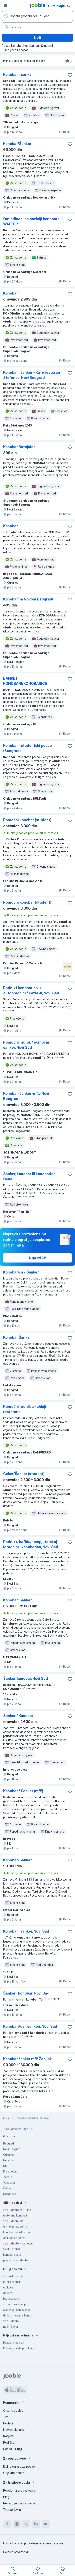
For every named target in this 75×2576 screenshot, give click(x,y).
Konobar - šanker (18, 74)
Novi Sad (9, 2160)
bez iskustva (11, 2298)
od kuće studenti (14, 2237)
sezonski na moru (14, 2276)
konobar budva (12, 2254)
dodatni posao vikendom (18, 2315)
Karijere (8, 2436)
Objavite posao (13, 2473)
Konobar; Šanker (17, 1600)
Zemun (7, 2177)
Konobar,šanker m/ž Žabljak (27, 2059)
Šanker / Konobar (18, 1716)
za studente (11, 2321)
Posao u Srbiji (12, 2449)
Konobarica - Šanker (21, 1272)
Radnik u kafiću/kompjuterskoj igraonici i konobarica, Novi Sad (30, 1544)
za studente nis (13, 2221)
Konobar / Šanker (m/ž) (23, 1791)
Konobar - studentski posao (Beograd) (27, 748)
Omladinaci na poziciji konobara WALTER (31, 221)
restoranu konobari (15, 2215)
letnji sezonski (12, 2281)
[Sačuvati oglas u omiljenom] (70, 75)
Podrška (9, 2442)
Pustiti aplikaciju (61, 6)
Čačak (7, 2188)
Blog (6, 2497)
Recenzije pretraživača (19, 2503)
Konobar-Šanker (17, 1860)
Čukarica (8, 2154)
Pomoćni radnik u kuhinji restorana (24, 1409)
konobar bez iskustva (16, 2232)
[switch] (68, 61)
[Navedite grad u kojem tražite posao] (37, 27)
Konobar (10, 293)
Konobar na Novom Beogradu (28, 599)
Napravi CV (37, 1258)
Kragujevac (10, 2171)
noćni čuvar (10, 2326)
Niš (5, 2165)
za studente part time (17, 2209)
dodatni (8, 2293)
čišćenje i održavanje (16, 2309)
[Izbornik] (6, 6)
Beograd (8, 2143)
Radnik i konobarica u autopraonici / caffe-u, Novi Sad (31, 990)
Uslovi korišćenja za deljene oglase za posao (34, 2543)
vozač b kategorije (14, 2304)
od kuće (8, 2287)
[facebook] (7, 2524)
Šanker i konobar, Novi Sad (26, 1993)
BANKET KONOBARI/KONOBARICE (25, 681)
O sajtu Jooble (13, 2410)
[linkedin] (36, 2524)
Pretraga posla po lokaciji (19, 2348)
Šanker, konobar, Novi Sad (25, 1678)
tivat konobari (12, 2249)
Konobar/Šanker (17, 144)
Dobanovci (10, 2193)
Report (65, 131)
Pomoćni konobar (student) (27, 820)
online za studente (15, 2226)
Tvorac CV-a (12, 2510)
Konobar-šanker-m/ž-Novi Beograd (26, 1096)
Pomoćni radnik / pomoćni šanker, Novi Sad (26, 1045)
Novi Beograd (11, 2149)
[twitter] (26, 2524)
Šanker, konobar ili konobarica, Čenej (29, 1176)
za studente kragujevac (18, 2243)
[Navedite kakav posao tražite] (37, 16)
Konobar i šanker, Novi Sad (26, 1931)
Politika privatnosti (16, 2552)
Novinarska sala (14, 2430)
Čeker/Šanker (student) (24, 1474)
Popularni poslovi (13, 2342)
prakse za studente (15, 2260)
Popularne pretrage (19, 2129)
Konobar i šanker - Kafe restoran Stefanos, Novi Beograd (31, 375)
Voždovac (9, 2182)
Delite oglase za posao (19, 2466)
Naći (37, 38)
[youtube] (46, 2524)
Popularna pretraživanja (19, 2490)
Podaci (8, 2423)
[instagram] (17, 2524)
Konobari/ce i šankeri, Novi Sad (30, 2026)
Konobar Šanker (17, 1337)
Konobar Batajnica (19, 447)
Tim (6, 2417)
